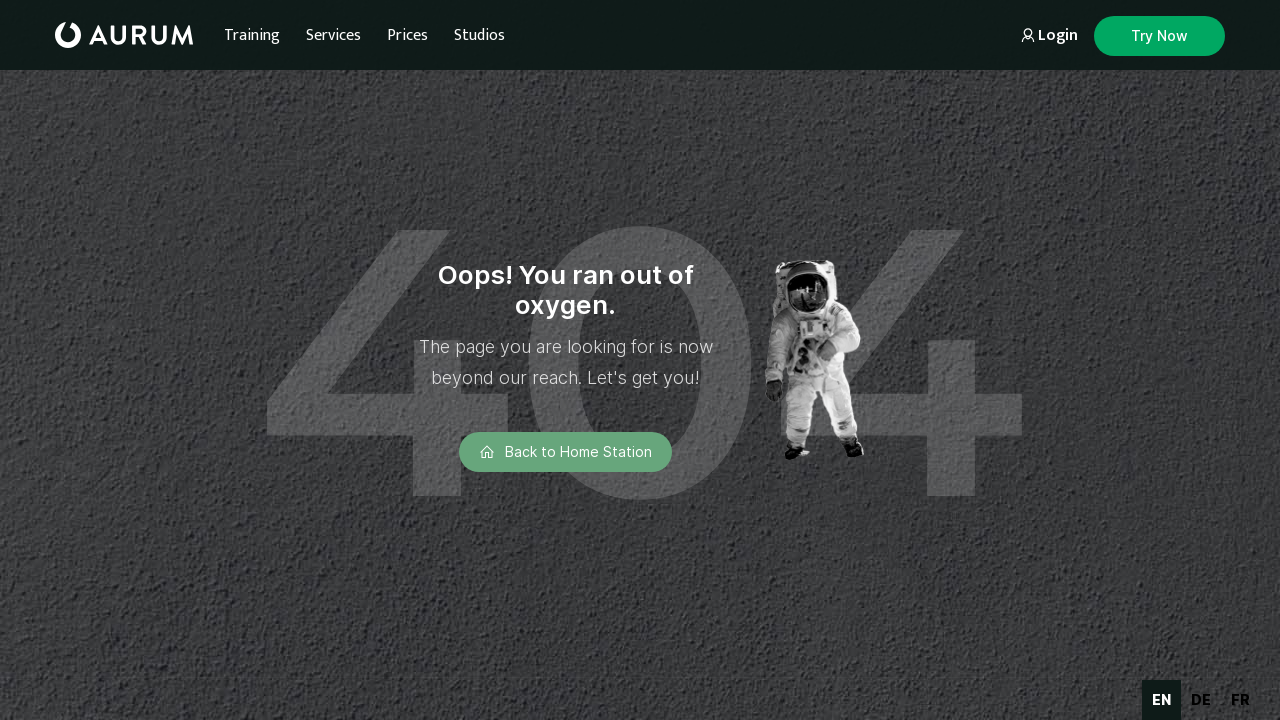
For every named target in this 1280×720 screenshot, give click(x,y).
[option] (1201, 700)
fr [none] (1240, 699)
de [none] (1201, 699)
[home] (124, 35)
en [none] (1161, 699)
